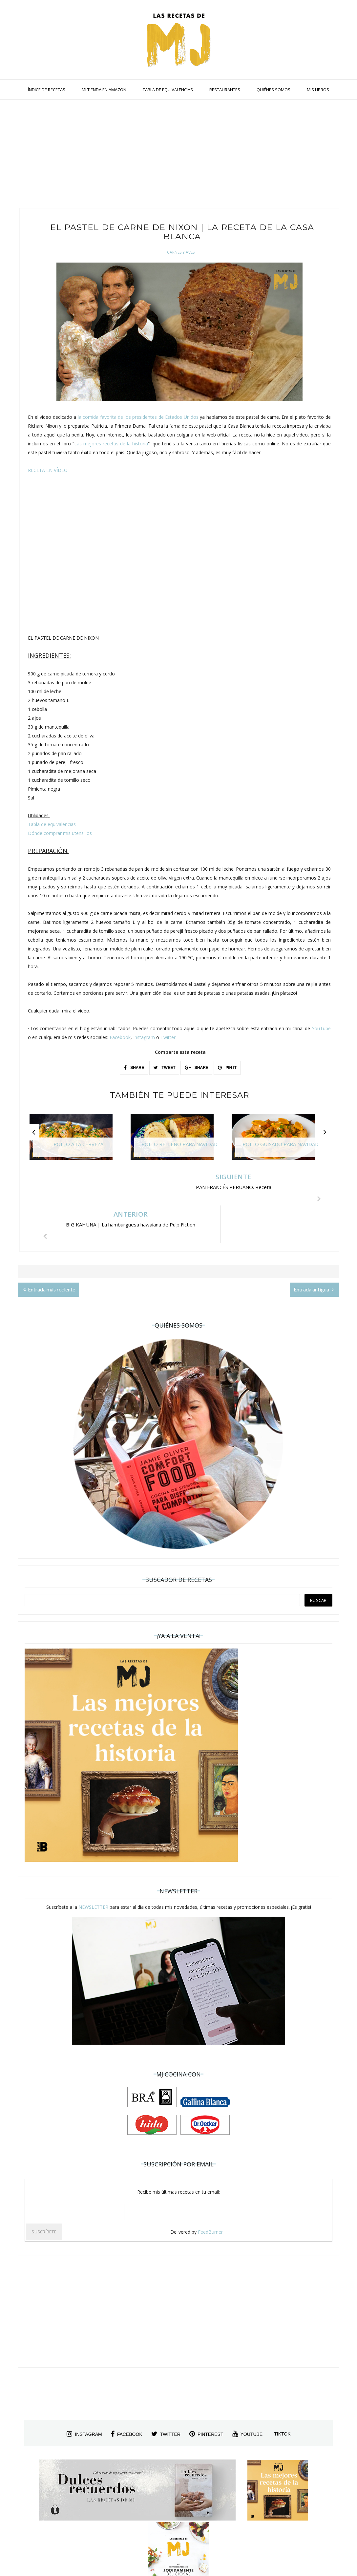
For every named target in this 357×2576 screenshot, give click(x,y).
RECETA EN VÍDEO (48, 470)
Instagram (144, 1037)
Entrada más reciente (49, 1252)
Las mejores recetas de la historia (111, 443)
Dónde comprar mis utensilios (60, 833)
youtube (247, 2396)
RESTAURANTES (224, 90)
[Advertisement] (178, 156)
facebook (126, 2396)
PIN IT (227, 1067)
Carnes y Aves (181, 252)
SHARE (134, 1067)
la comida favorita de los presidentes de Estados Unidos (138, 417)
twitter (165, 2396)
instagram (84, 2396)
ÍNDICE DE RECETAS (46, 90)
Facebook (120, 1037)
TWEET (164, 1067)
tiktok (282, 2396)
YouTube (321, 1028)
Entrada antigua (314, 1252)
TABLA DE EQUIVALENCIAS (168, 90)
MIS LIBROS (318, 90)
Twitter (168, 1037)
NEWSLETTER (93, 1869)
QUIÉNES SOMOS (273, 90)
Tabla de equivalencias (52, 824)
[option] (78, 1140)
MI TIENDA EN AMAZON (104, 90)
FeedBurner (210, 2194)
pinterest (206, 2396)
